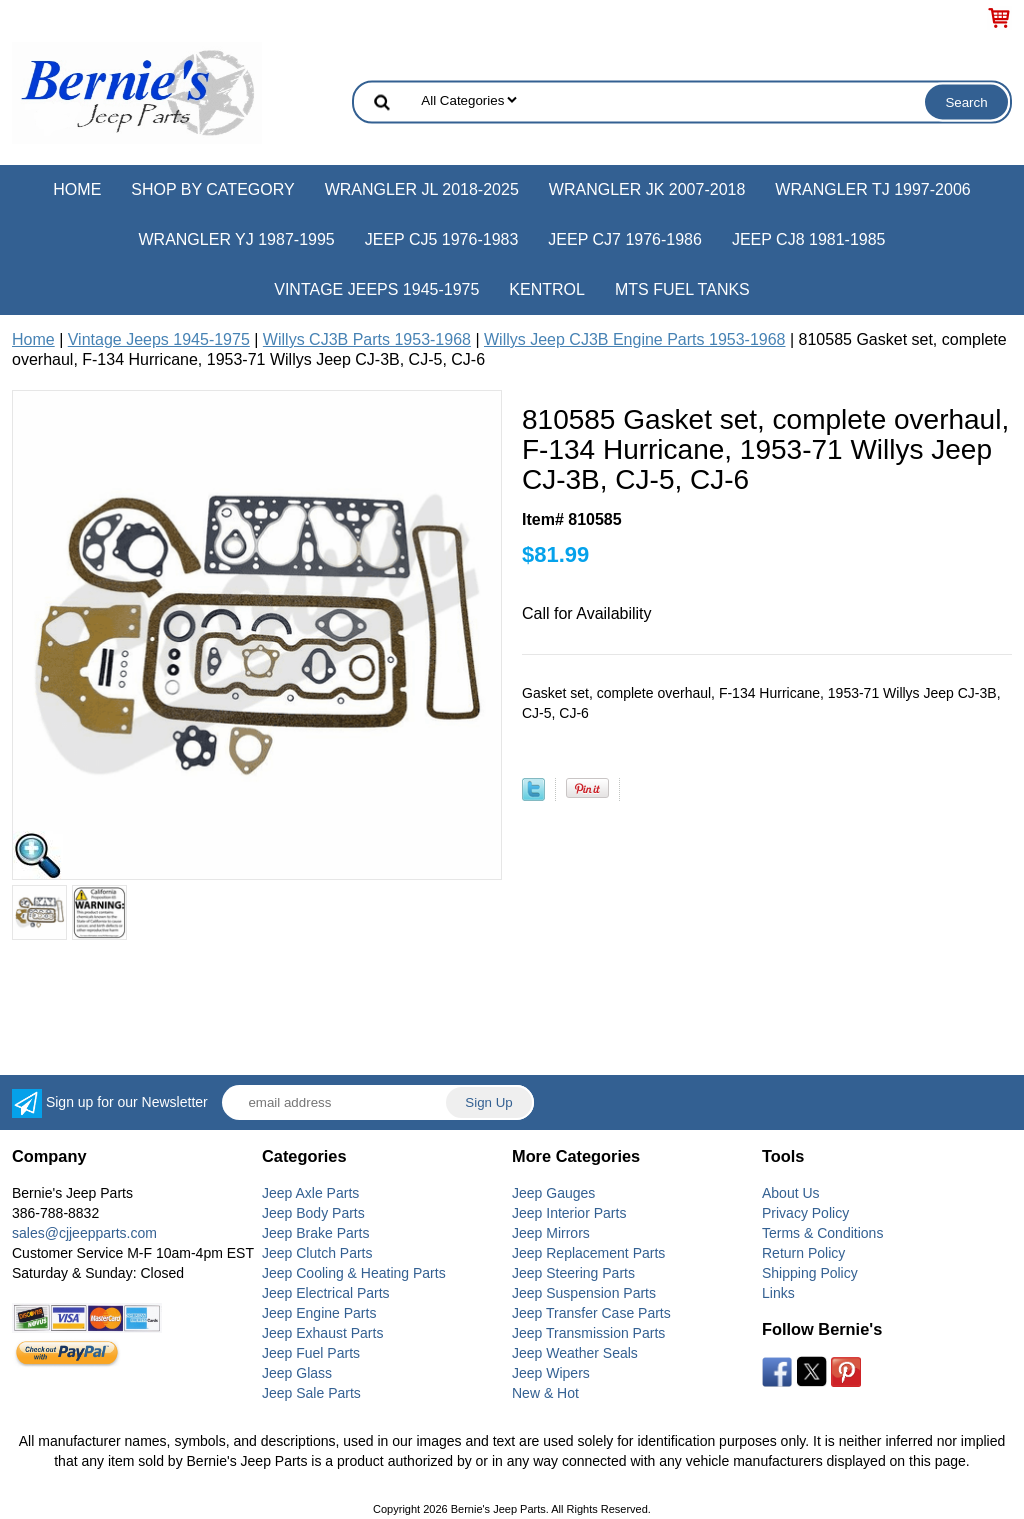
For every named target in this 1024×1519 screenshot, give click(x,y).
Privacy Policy (805, 1213)
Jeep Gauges (553, 1193)
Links (778, 1293)
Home (77, 189)
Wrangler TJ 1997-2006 (872, 189)
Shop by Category (212, 189)
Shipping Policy (810, 1273)
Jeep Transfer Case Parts (591, 1313)
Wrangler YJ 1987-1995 (236, 239)
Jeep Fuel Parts (311, 1353)
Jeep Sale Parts (311, 1393)
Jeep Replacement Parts (588, 1253)
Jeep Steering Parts (573, 1273)
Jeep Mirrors (551, 1233)
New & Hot (545, 1393)
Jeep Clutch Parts (317, 1253)
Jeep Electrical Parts (326, 1293)
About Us (791, 1193)
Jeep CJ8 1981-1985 (809, 239)
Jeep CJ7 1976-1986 (625, 239)
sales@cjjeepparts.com (84, 1233)
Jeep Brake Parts (315, 1233)
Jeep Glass (297, 1373)
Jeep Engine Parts (319, 1313)
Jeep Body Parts (313, 1213)
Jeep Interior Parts (569, 1213)
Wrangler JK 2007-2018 (647, 189)
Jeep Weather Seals (575, 1353)
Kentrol (547, 289)
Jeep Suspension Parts (584, 1293)
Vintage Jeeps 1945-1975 (376, 289)
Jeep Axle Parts (310, 1193)
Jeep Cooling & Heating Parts (354, 1273)
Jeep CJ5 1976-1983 (442, 239)
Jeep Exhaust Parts (322, 1333)
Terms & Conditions (822, 1233)
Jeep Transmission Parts (588, 1333)
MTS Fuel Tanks (682, 289)
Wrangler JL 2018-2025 (422, 189)
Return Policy (803, 1253)
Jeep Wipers (551, 1373)
